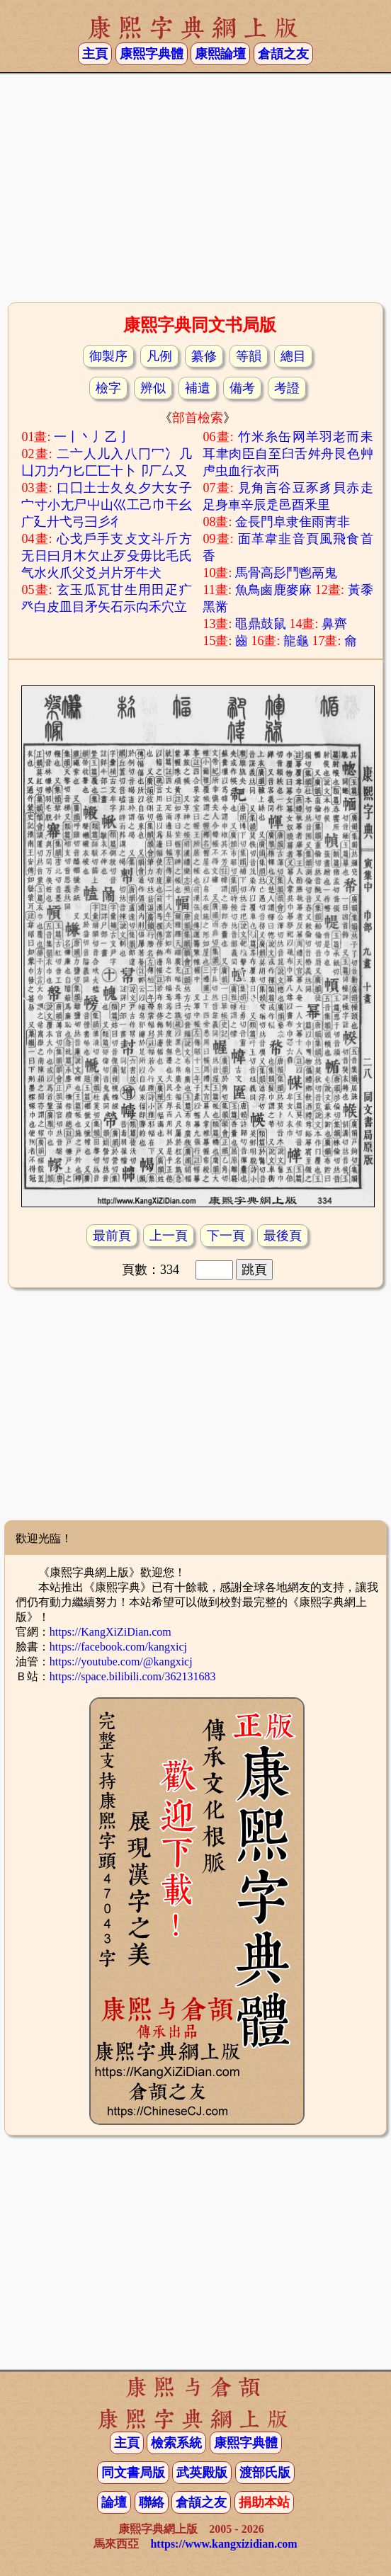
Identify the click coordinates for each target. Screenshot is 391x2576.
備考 (242, 388)
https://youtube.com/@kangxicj (121, 1661)
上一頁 (168, 1236)
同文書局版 (133, 2473)
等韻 (248, 356)
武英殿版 (201, 2473)
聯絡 (151, 2502)
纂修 (204, 356)
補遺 (197, 388)
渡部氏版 (264, 2473)
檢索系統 (176, 2443)
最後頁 (283, 1236)
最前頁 (112, 1236)
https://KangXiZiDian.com (110, 1632)
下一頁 (226, 1236)
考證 (287, 388)
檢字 (108, 388)
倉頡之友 (283, 54)
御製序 (108, 356)
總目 (293, 356)
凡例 (159, 356)
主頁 (95, 54)
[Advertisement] (195, 186)
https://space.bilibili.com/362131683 (133, 1676)
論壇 (114, 2502)
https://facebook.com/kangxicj (118, 1647)
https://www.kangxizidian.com (223, 2544)
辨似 (153, 388)
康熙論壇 (220, 54)
